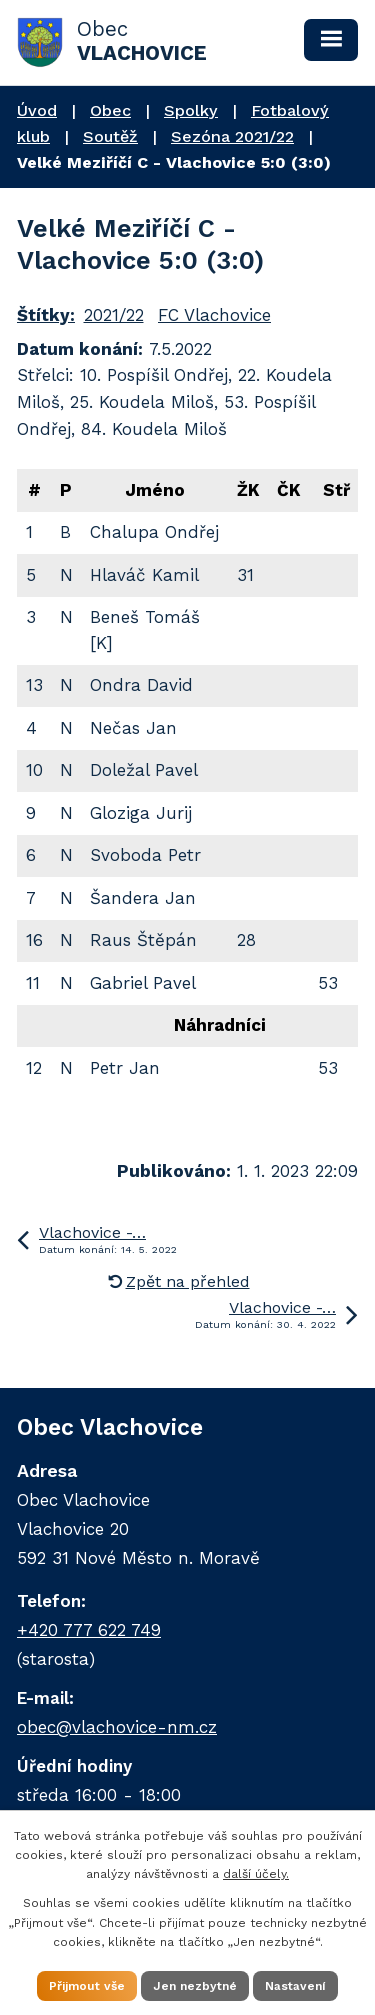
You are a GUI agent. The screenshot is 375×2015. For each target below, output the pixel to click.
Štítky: (46, 315)
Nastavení (295, 1986)
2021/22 (114, 315)
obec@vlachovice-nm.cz (117, 1727)
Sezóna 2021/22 (232, 136)
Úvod (37, 110)
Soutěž (110, 136)
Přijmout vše (87, 1986)
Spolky (191, 110)
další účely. (256, 1874)
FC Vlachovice (214, 315)
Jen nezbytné (195, 1986)
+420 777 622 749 (89, 1630)
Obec (110, 110)
